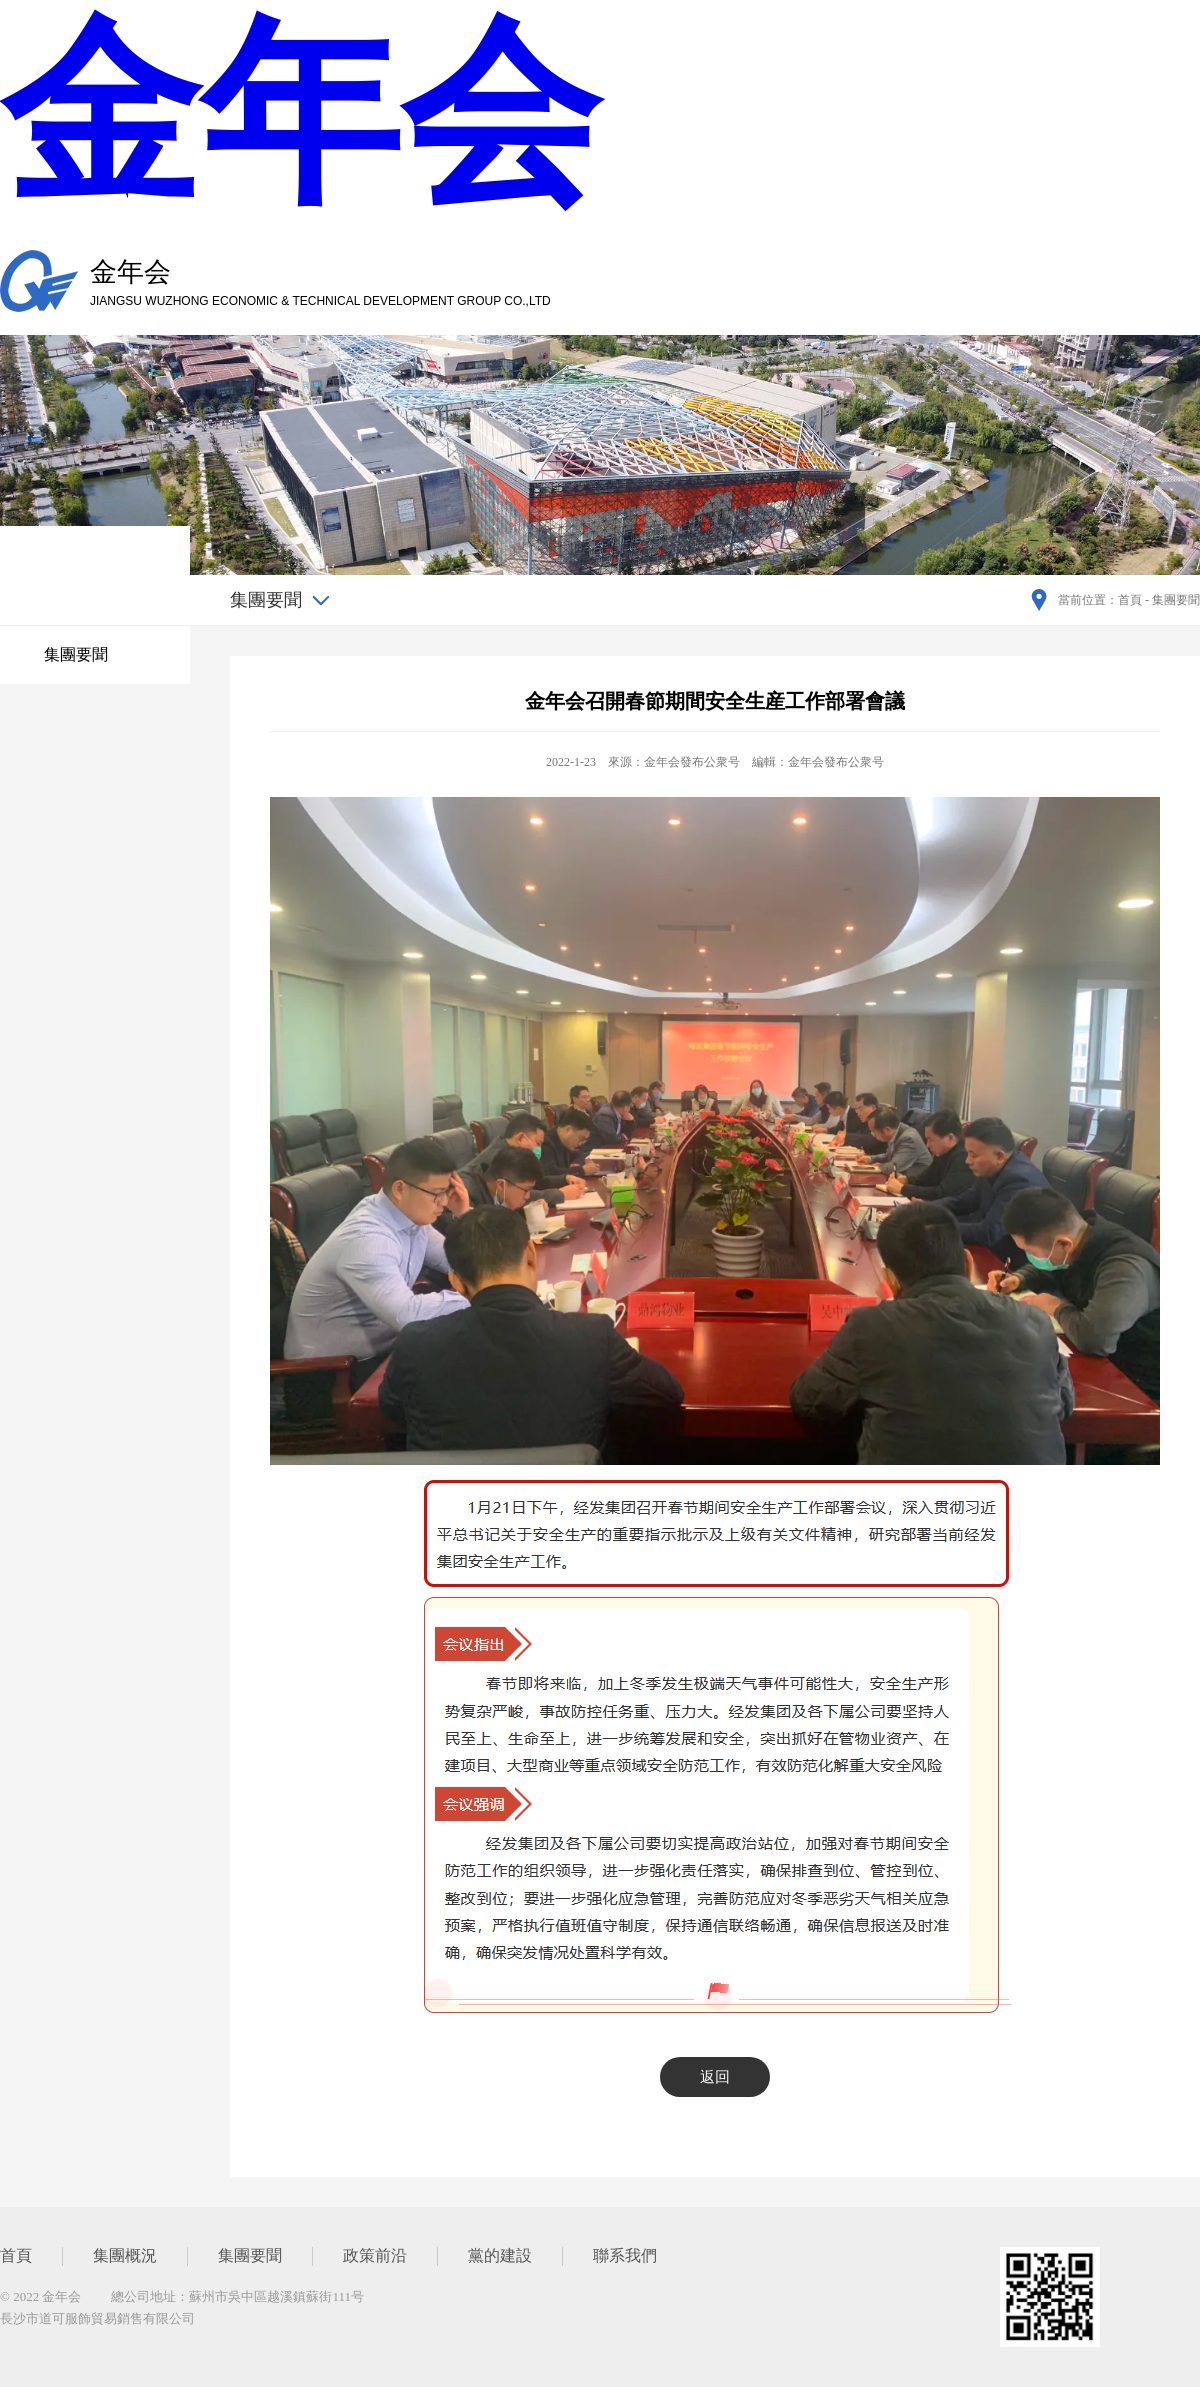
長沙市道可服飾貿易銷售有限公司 (97, 2318)
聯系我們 (625, 2255)
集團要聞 (76, 654)
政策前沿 (375, 2255)
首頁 (16, 2255)
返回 (715, 2077)
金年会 (300, 114)
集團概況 (125, 2255)
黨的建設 (500, 2255)
